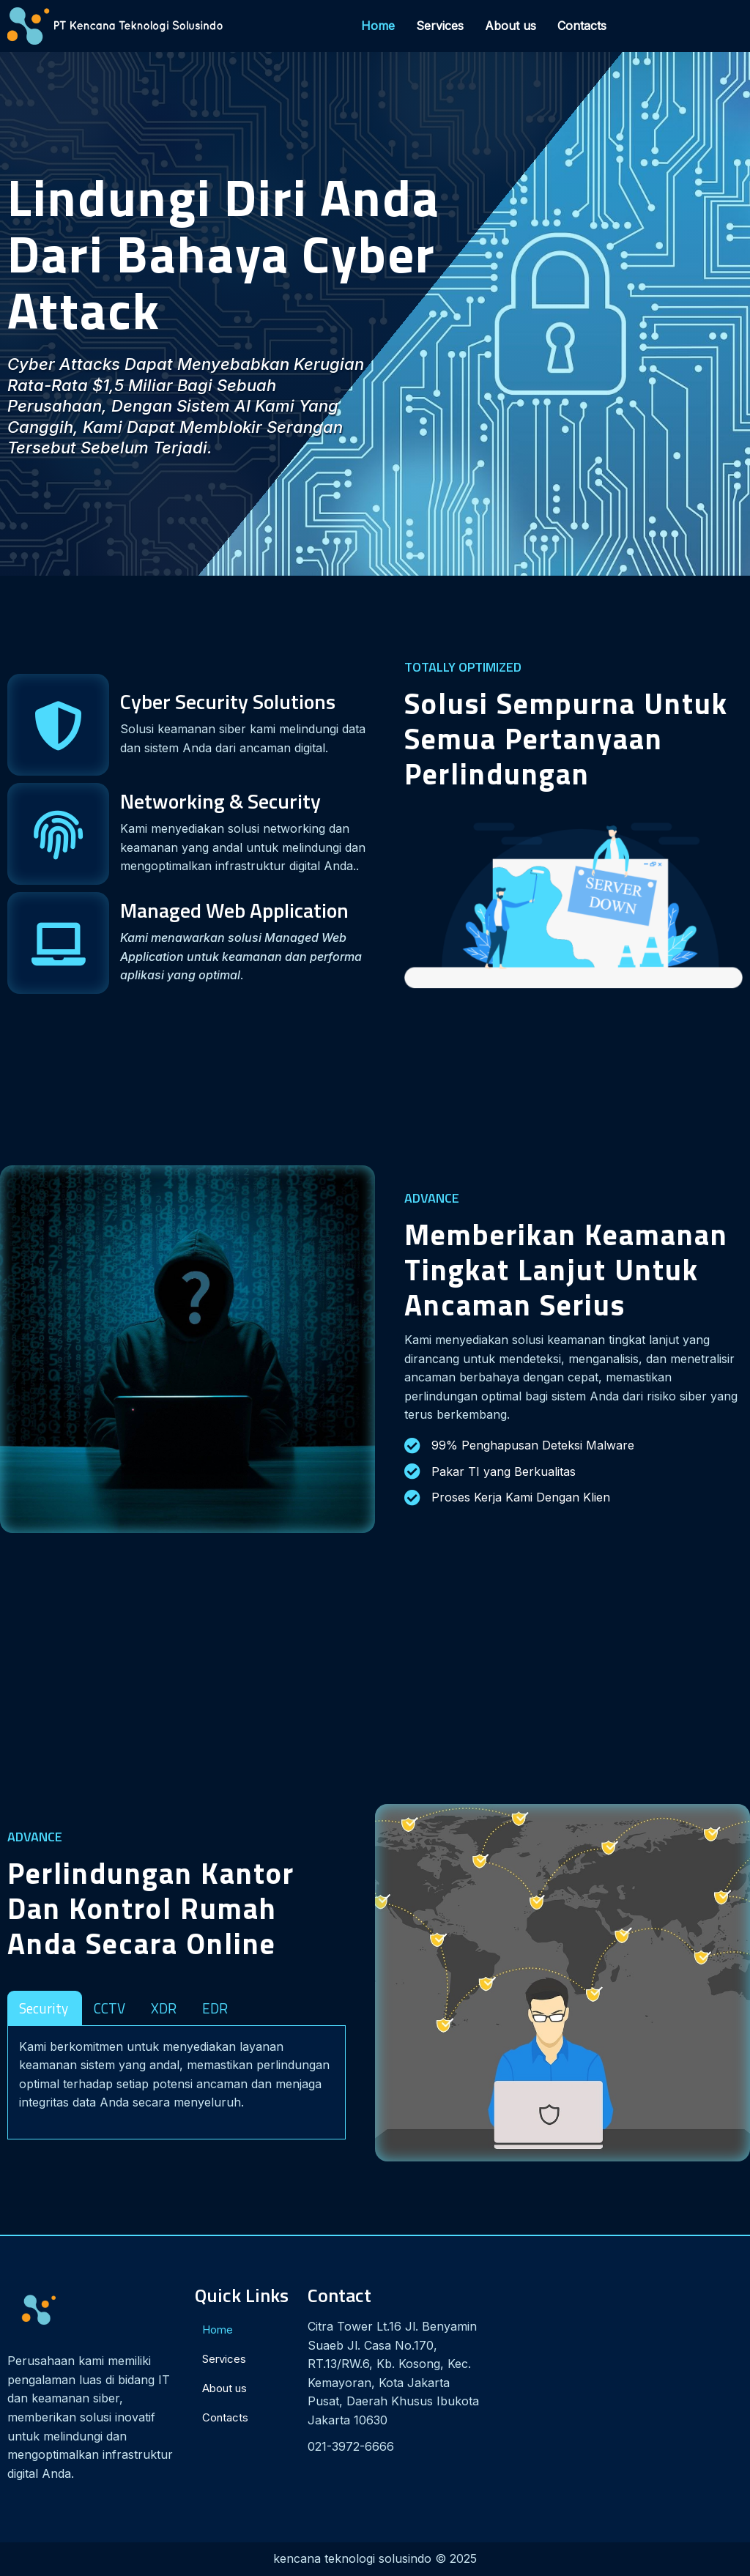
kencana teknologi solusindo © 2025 (375, 2558)
